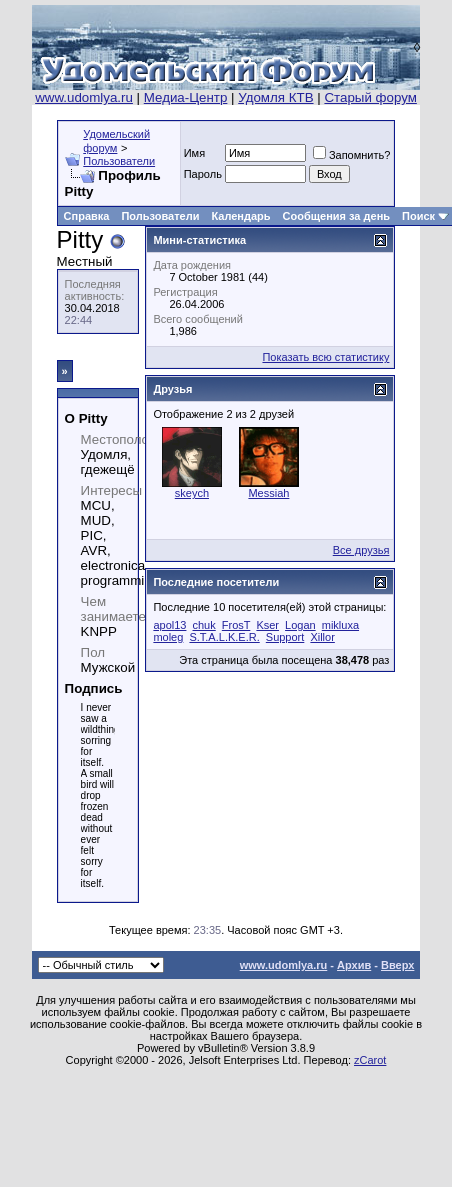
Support (285, 637)
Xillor (322, 637)
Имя (194, 153)
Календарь (240, 216)
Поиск (418, 216)
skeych (192, 493)
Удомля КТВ (275, 97)
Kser (267, 625)
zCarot (370, 1060)
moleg (168, 637)
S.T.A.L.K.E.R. (224, 637)
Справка (87, 216)
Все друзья (361, 550)
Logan (300, 625)
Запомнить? (352, 155)
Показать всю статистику (325, 357)
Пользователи (119, 161)
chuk (204, 625)
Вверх (397, 965)
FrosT (236, 625)
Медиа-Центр (186, 97)
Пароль (203, 174)
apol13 (169, 625)
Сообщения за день (336, 216)
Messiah (268, 493)
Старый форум (370, 97)
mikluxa (340, 625)
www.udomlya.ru (84, 97)
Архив (354, 965)
